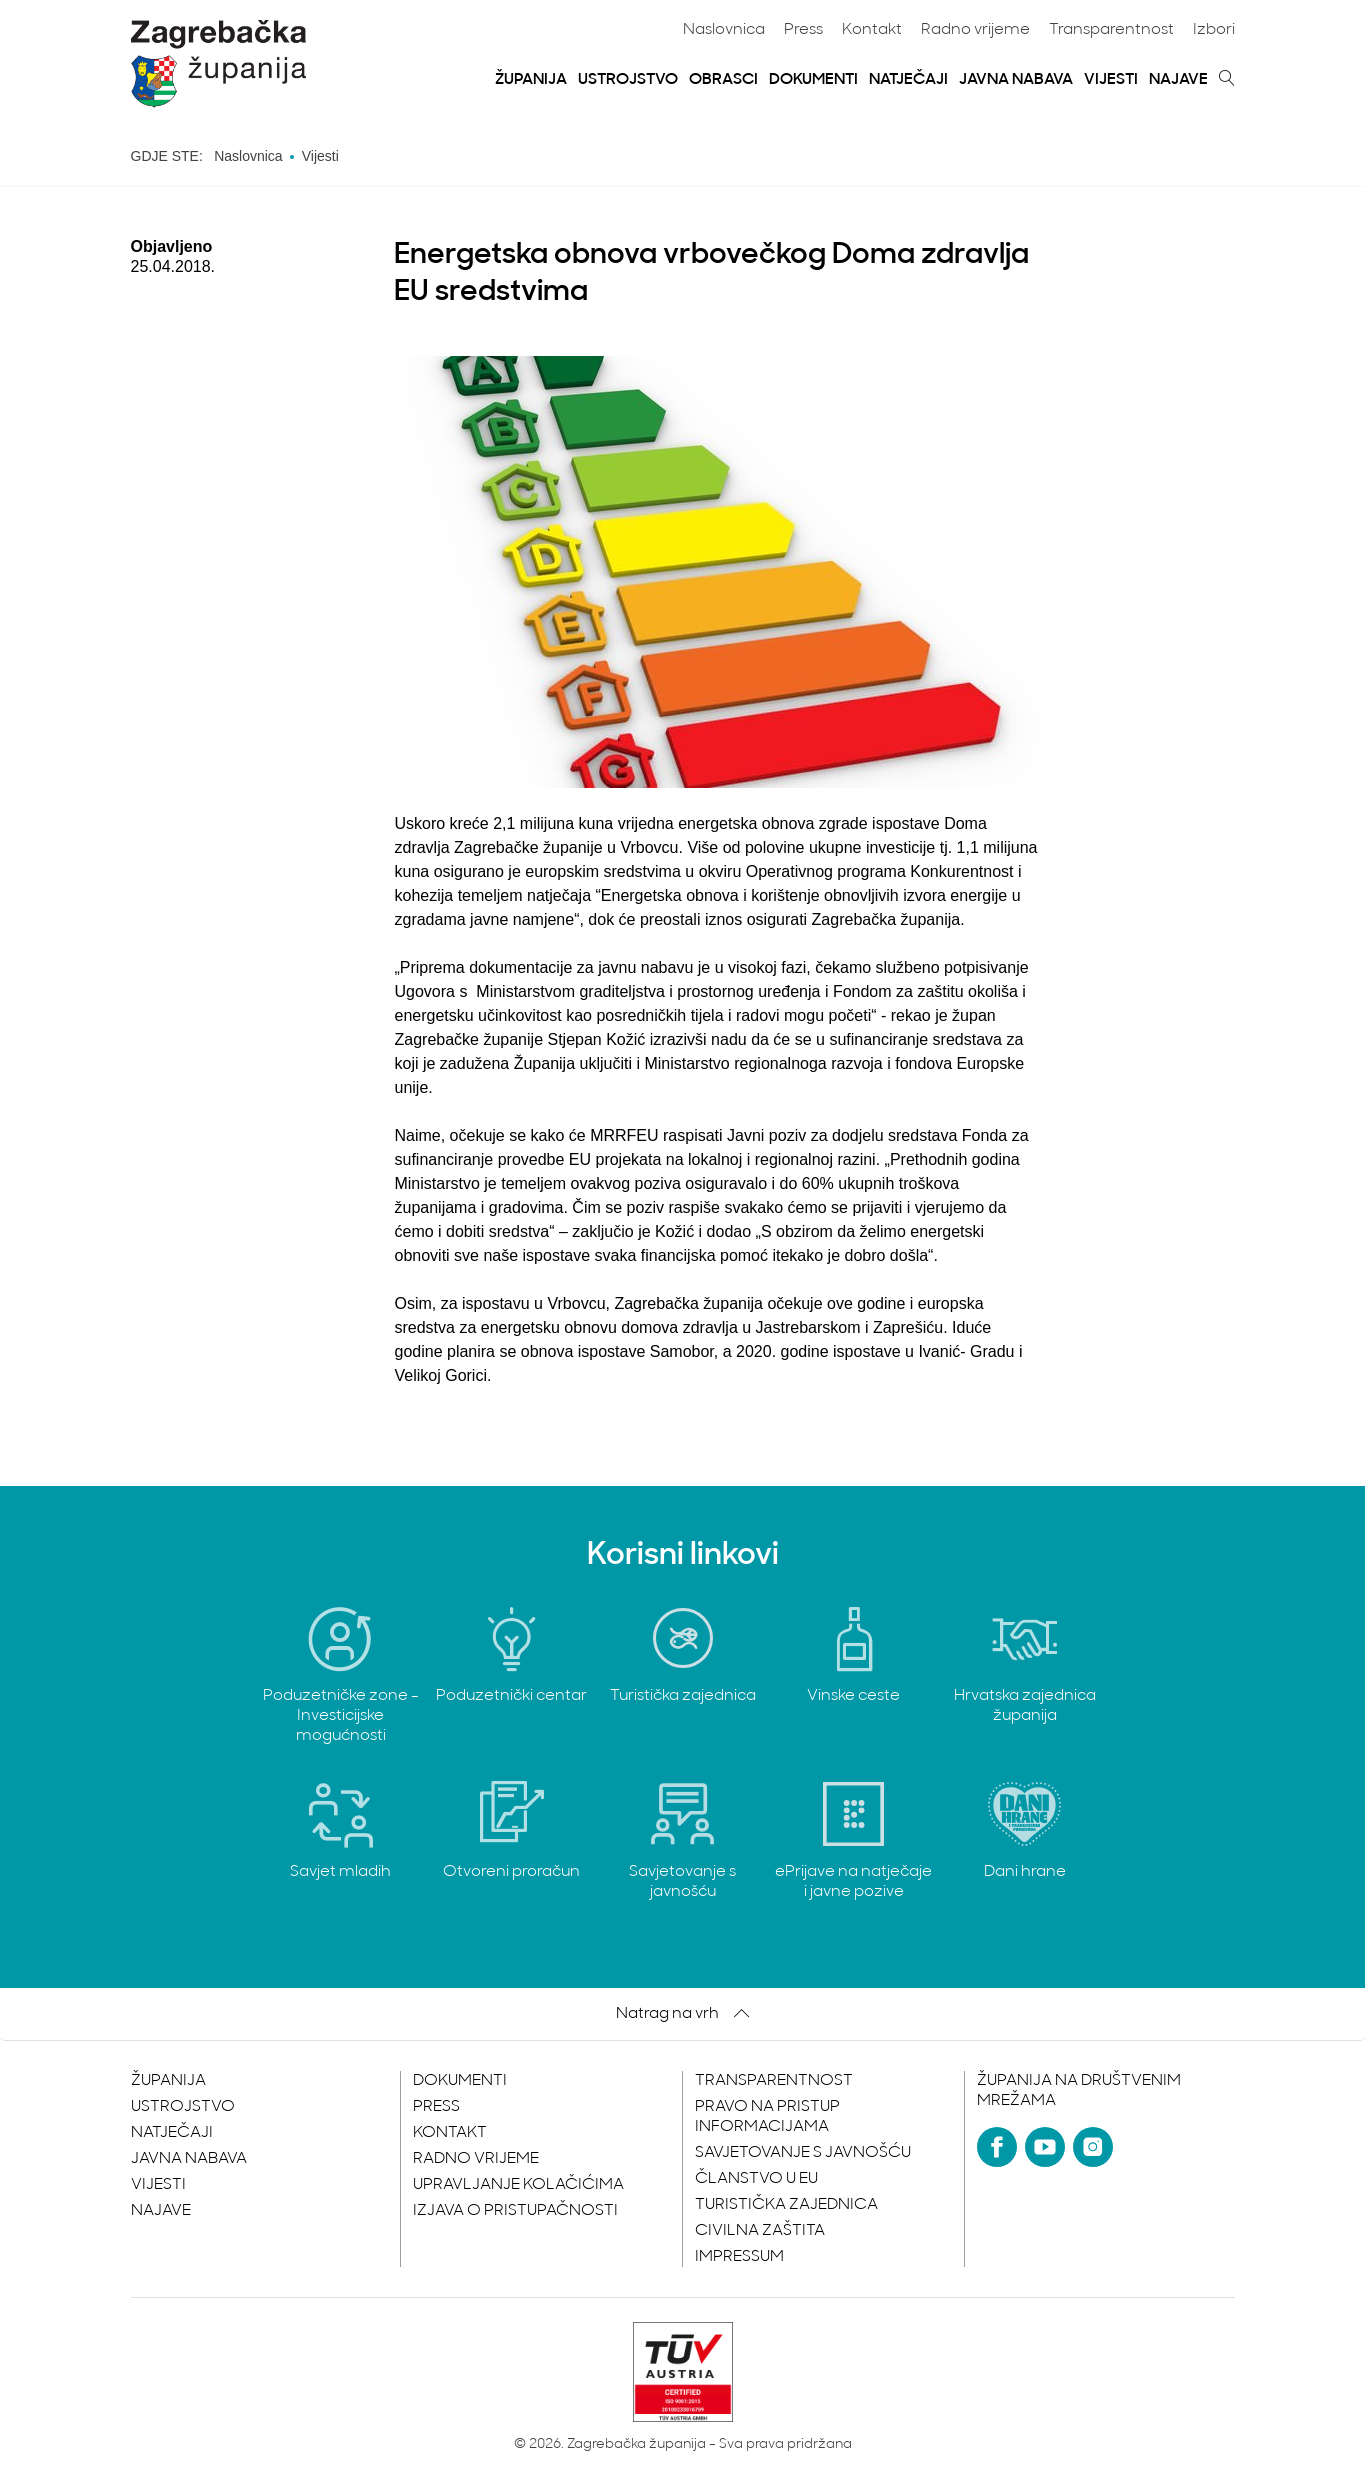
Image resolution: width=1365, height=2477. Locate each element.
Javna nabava (1016, 80)
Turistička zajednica (786, 2205)
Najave (1178, 80)
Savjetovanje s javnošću (803, 2153)
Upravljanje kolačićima (518, 2185)
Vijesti (1111, 80)
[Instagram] (1093, 2147)
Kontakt (872, 30)
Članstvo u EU (756, 2179)
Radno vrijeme (975, 30)
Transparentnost (1111, 30)
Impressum (739, 2257)
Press (803, 30)
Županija (531, 80)
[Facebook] (997, 2147)
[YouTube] (1045, 2147)
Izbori (1214, 30)
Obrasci (723, 80)
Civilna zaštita (760, 2231)
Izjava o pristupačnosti (515, 2211)
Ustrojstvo (628, 80)
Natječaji (908, 80)
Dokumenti (813, 80)
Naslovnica (724, 30)
